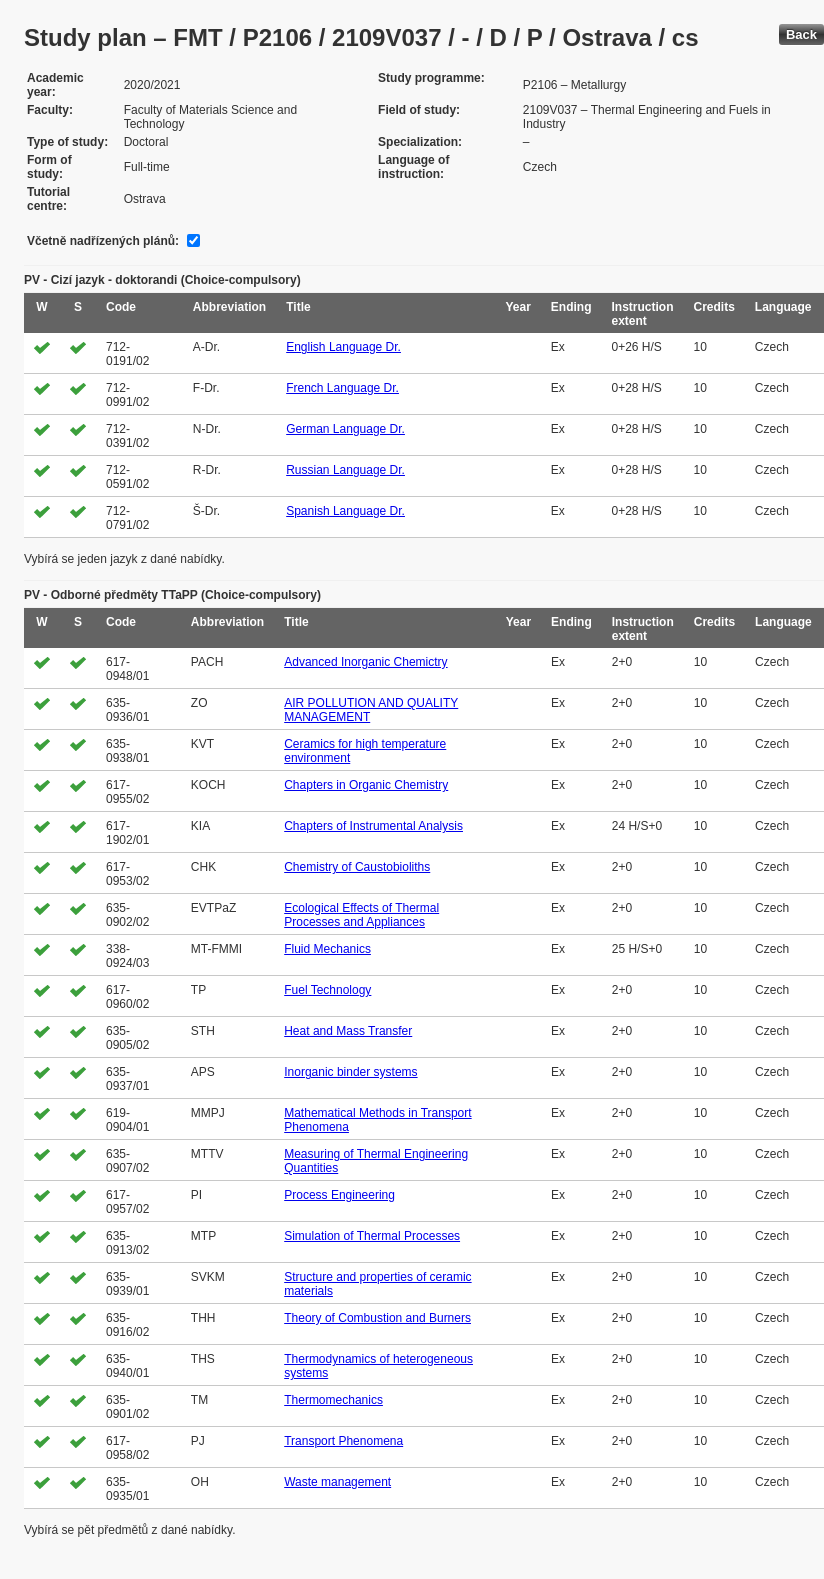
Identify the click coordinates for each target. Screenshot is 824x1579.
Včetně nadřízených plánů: (103, 241)
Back (801, 34)
